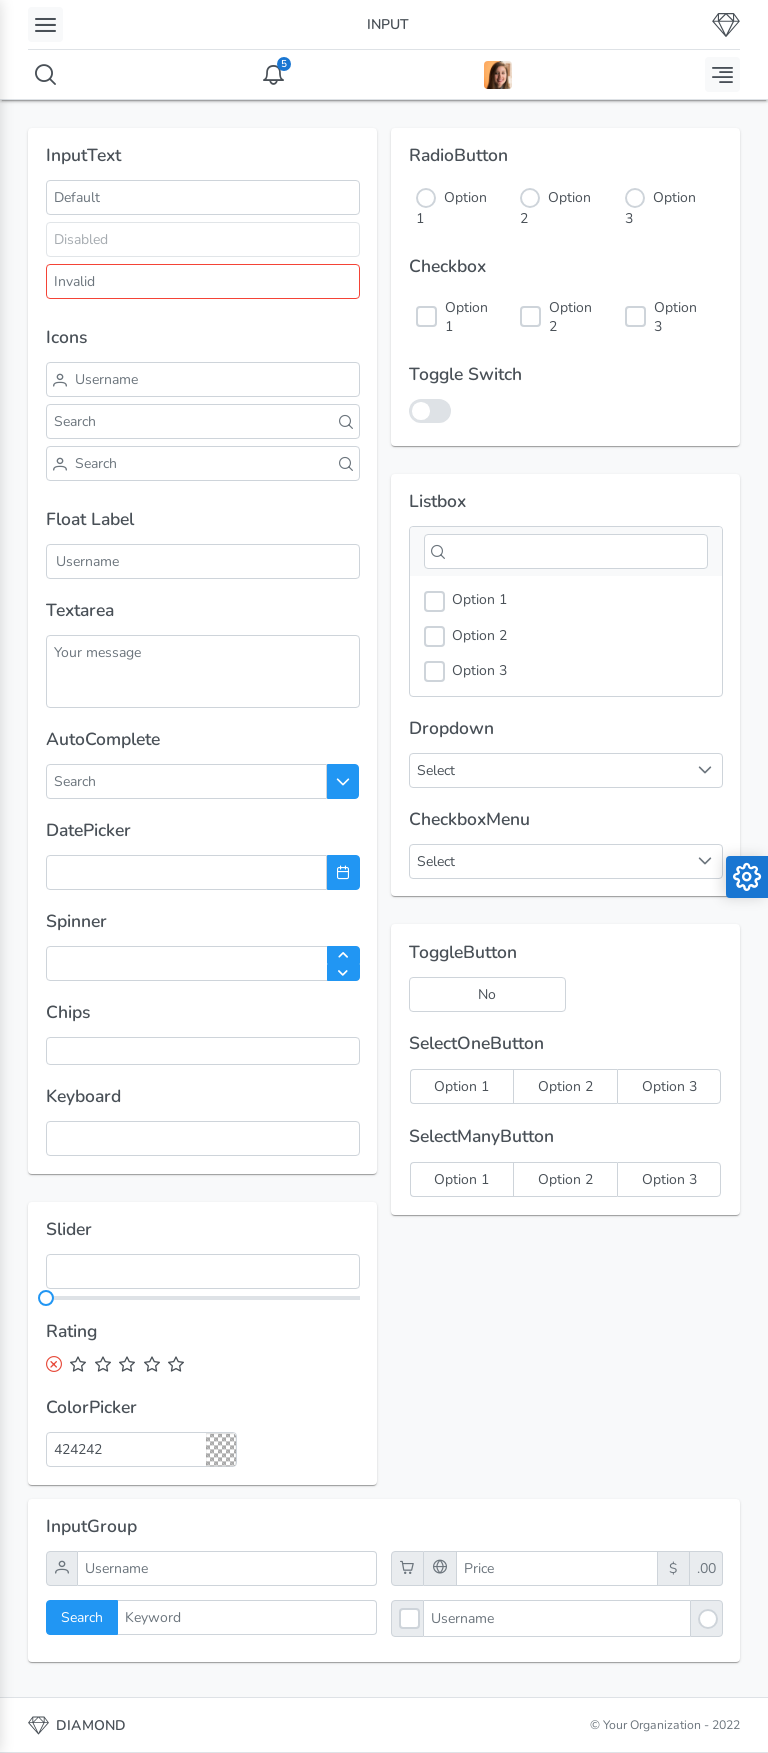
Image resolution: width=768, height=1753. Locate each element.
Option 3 (675, 317)
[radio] (462, 1086)
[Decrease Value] (343, 973)
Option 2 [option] (465, 636)
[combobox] (124, 781)
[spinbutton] (203, 963)
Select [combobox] (436, 770)
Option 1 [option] (465, 600)
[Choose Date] (343, 872)
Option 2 (570, 317)
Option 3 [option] (465, 671)
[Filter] (566, 551)
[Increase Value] (343, 955)
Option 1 (466, 317)
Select (436, 861)
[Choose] (343, 781)
